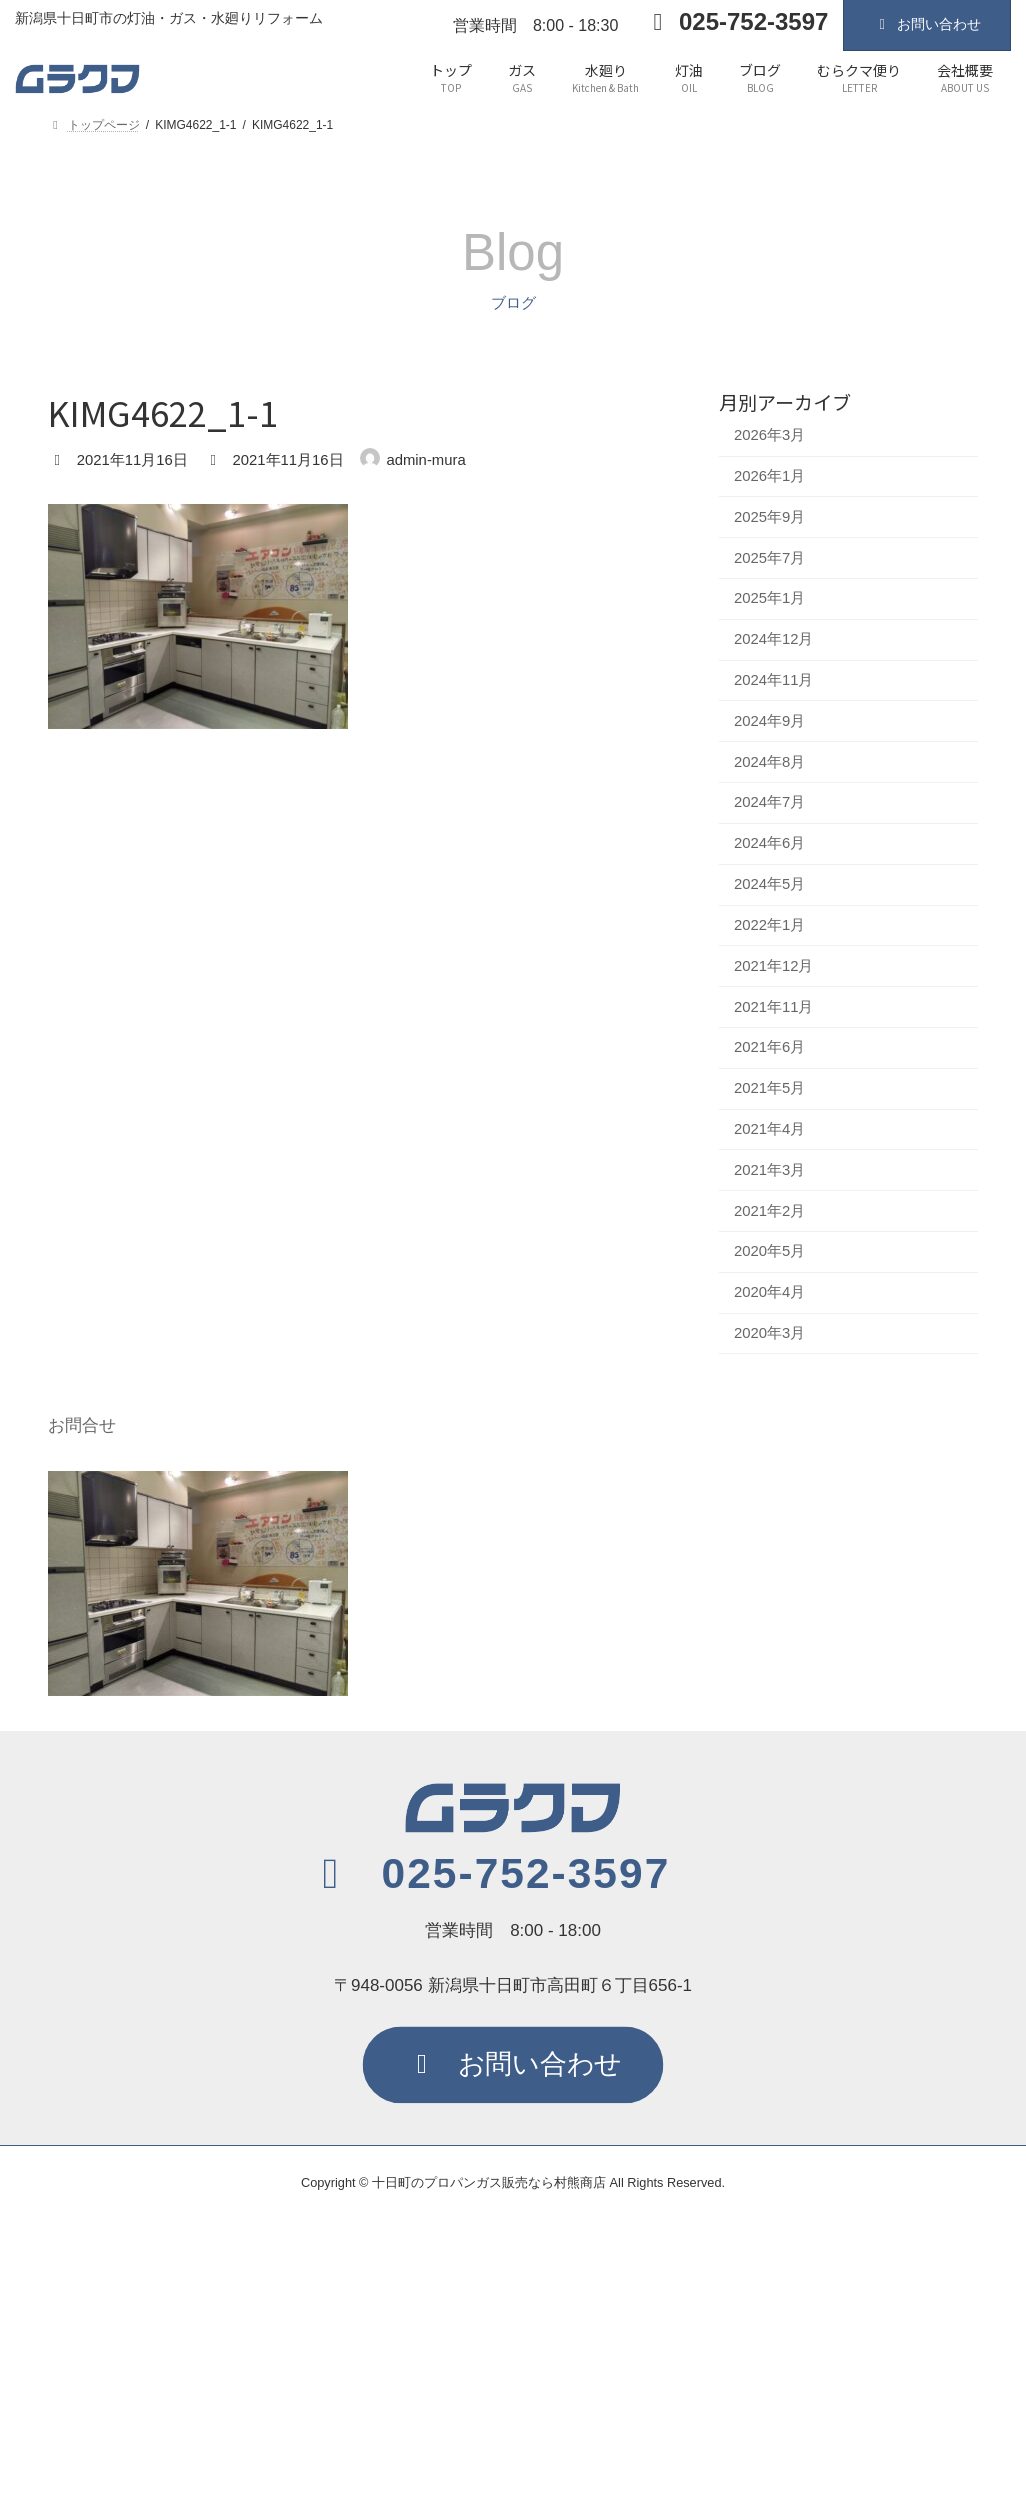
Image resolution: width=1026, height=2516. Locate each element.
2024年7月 (769, 802)
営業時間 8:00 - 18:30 (535, 25)
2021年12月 (774, 965)
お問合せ (82, 1425)
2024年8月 (769, 761)
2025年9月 (769, 516)
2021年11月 (774, 1006)
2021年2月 (769, 1210)
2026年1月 (769, 476)
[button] (488, 1874)
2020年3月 (769, 1333)
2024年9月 (769, 720)
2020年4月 (769, 1292)
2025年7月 (769, 557)
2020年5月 (769, 1251)
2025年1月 (769, 598)
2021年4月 (769, 1129)
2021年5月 (769, 1088)
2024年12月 (774, 639)
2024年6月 (769, 843)
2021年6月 (769, 1047)
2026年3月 (769, 435)
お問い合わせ (927, 24)
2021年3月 (769, 1169)
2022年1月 (769, 924)
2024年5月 (769, 884)
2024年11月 (774, 680)
